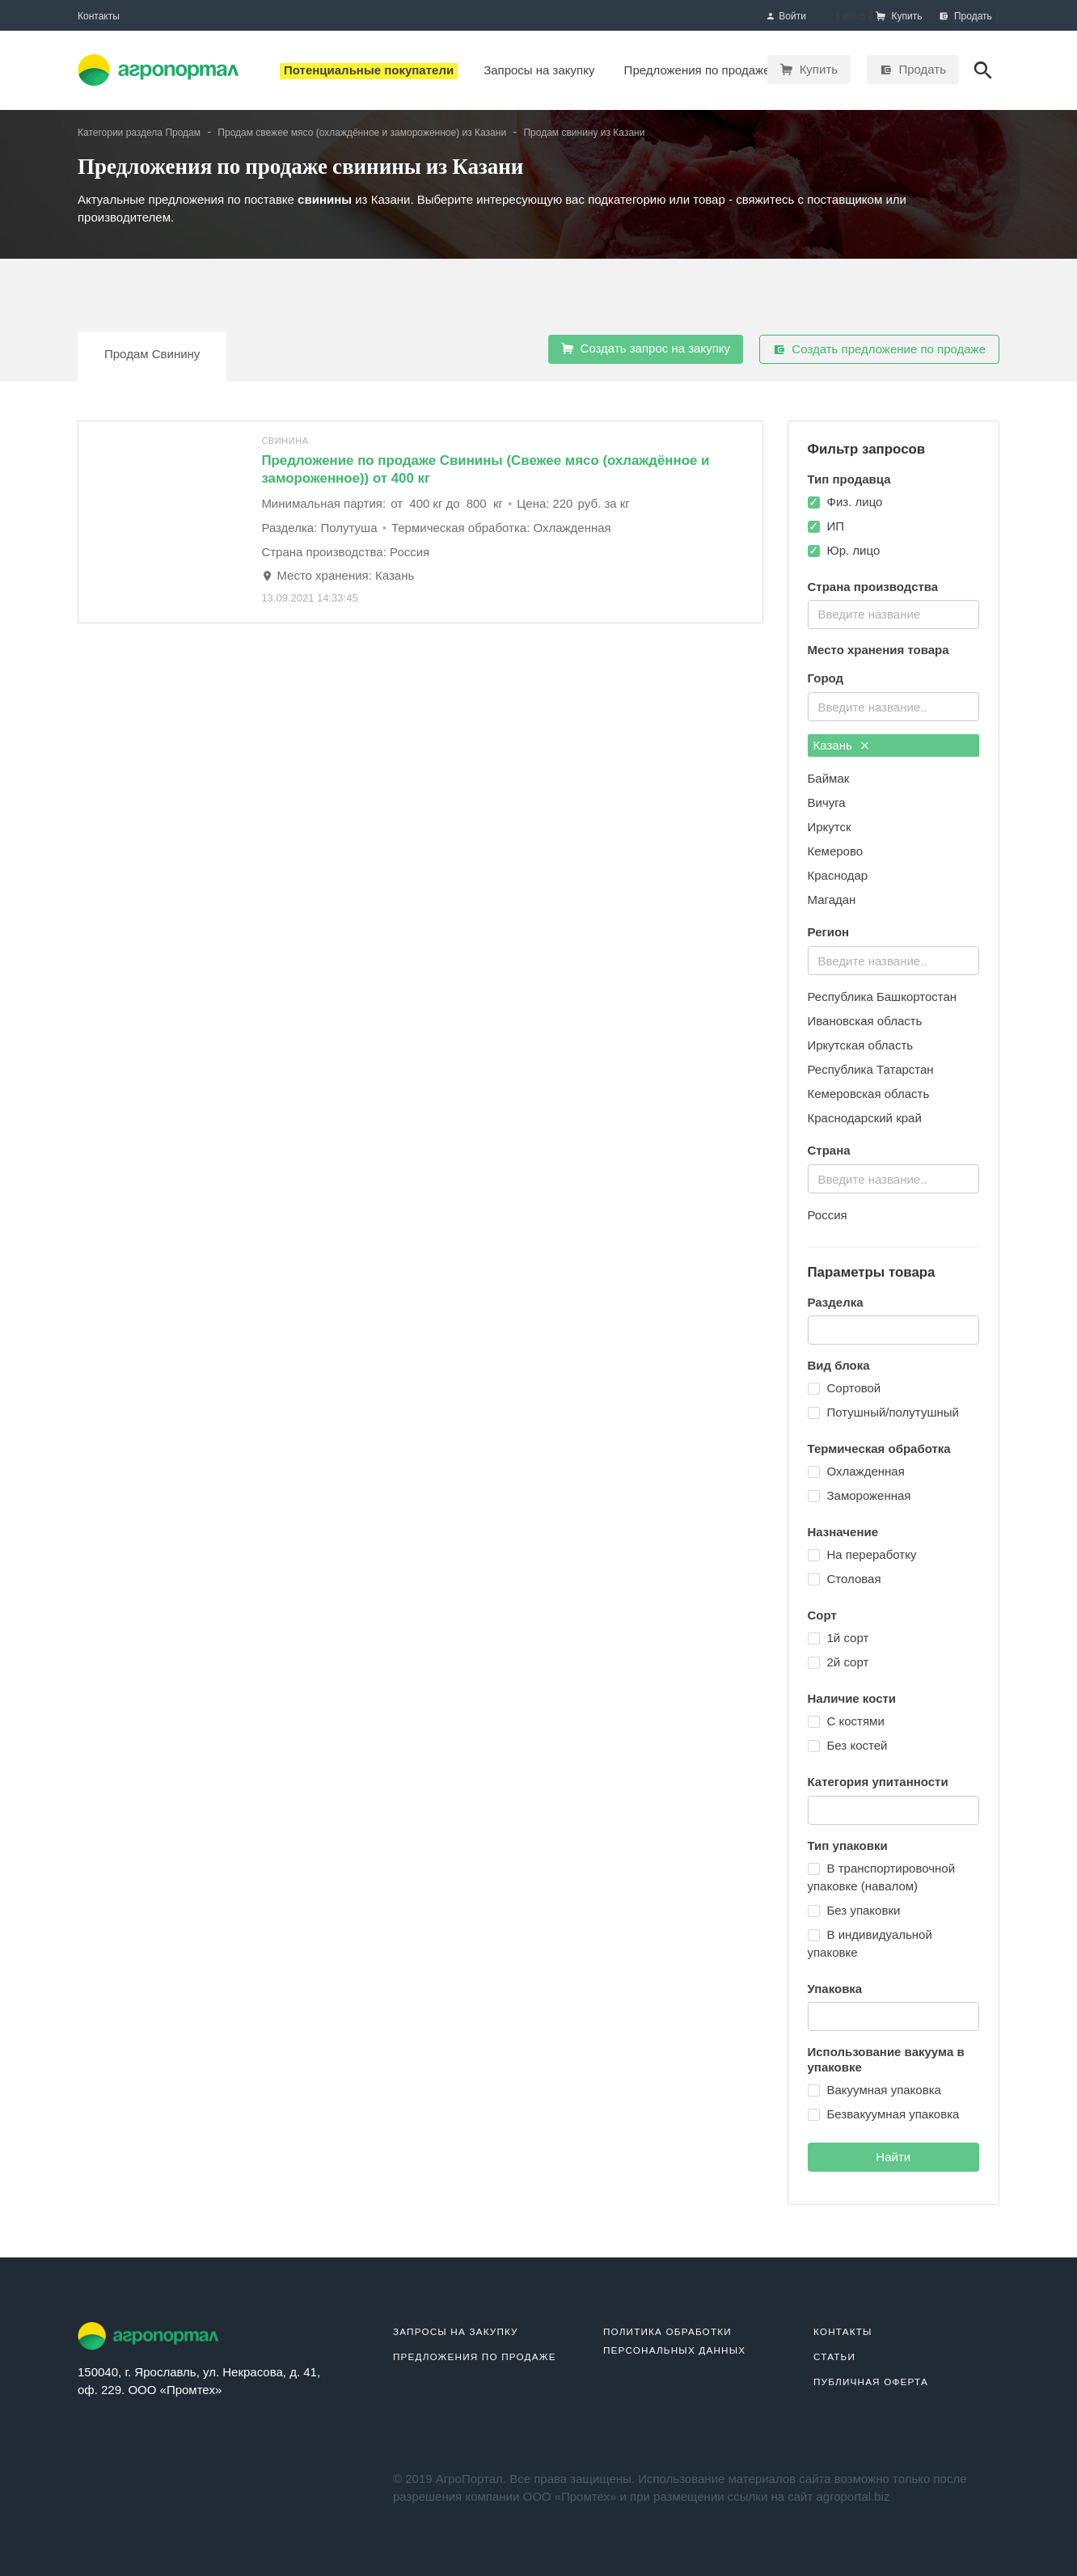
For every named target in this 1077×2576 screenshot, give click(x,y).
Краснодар (838, 875)
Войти (786, 17)
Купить (809, 69)
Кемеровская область (869, 1093)
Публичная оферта (870, 2381)
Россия (827, 1215)
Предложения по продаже (474, 2356)
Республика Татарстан (871, 1069)
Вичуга (827, 802)
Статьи (834, 2356)
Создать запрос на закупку (645, 348)
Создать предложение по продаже (879, 349)
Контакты (99, 16)
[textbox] (892, 612)
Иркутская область (861, 1045)
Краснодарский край (865, 1118)
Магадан (832, 899)
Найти (893, 2157)
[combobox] (894, 614)
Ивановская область (865, 1021)
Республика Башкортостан (882, 996)
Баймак (829, 778)
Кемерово (836, 851)
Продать (913, 69)
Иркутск (829, 827)
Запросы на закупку (455, 2331)
